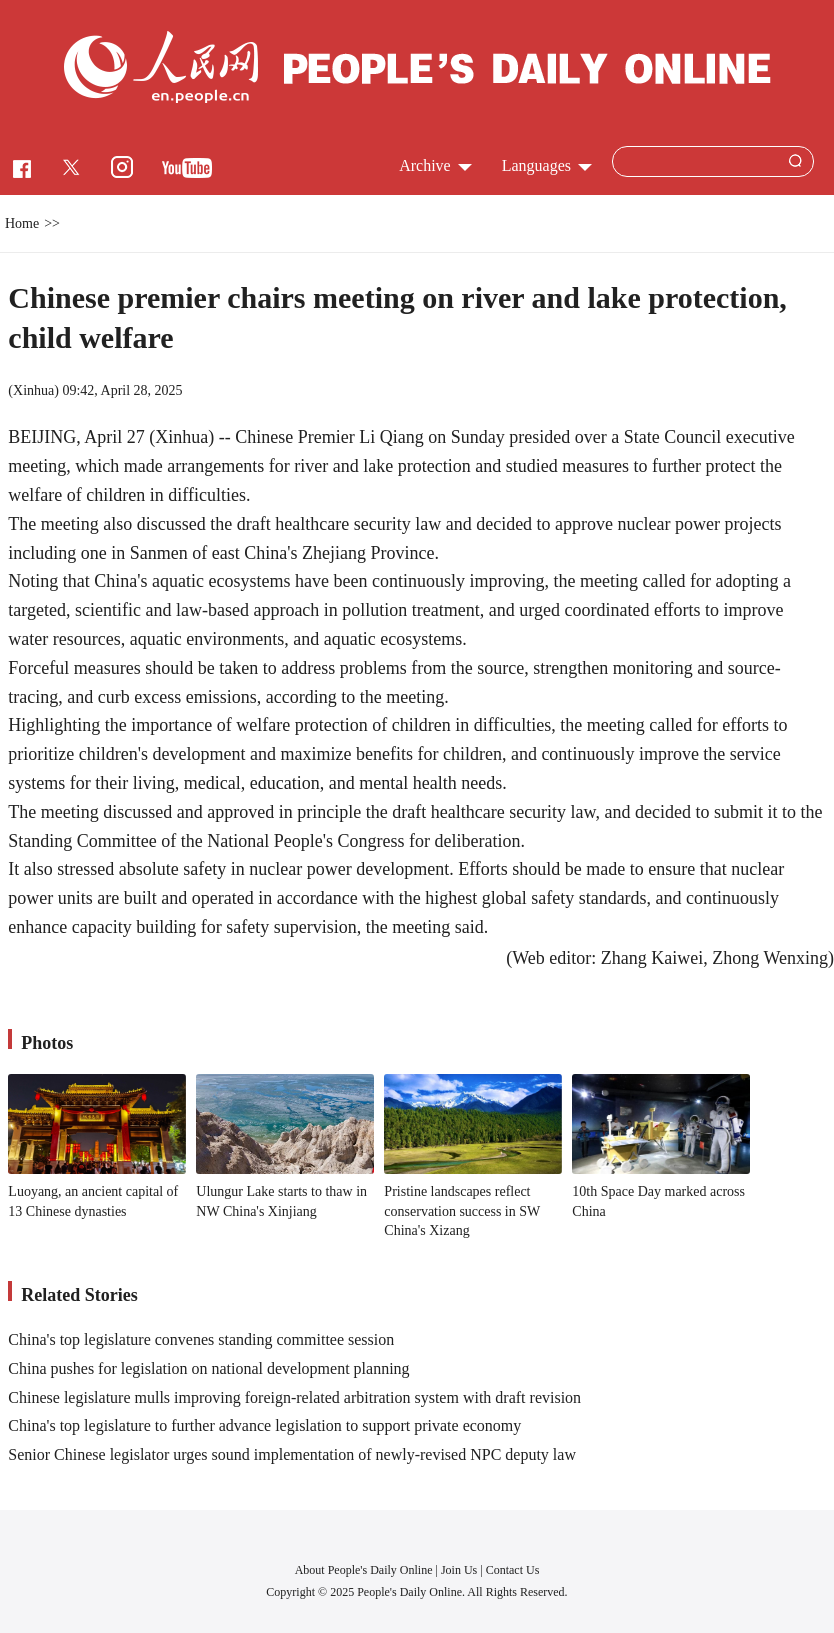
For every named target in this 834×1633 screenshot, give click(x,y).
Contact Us (513, 1570)
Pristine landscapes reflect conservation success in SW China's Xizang (462, 1211)
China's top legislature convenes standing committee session (201, 1339)
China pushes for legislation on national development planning (208, 1368)
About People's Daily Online (364, 1570)
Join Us (460, 1570)
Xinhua (33, 390)
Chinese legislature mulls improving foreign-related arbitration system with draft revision (294, 1397)
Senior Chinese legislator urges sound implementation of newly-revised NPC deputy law (292, 1454)
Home (22, 223)
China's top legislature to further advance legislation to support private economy (264, 1425)
